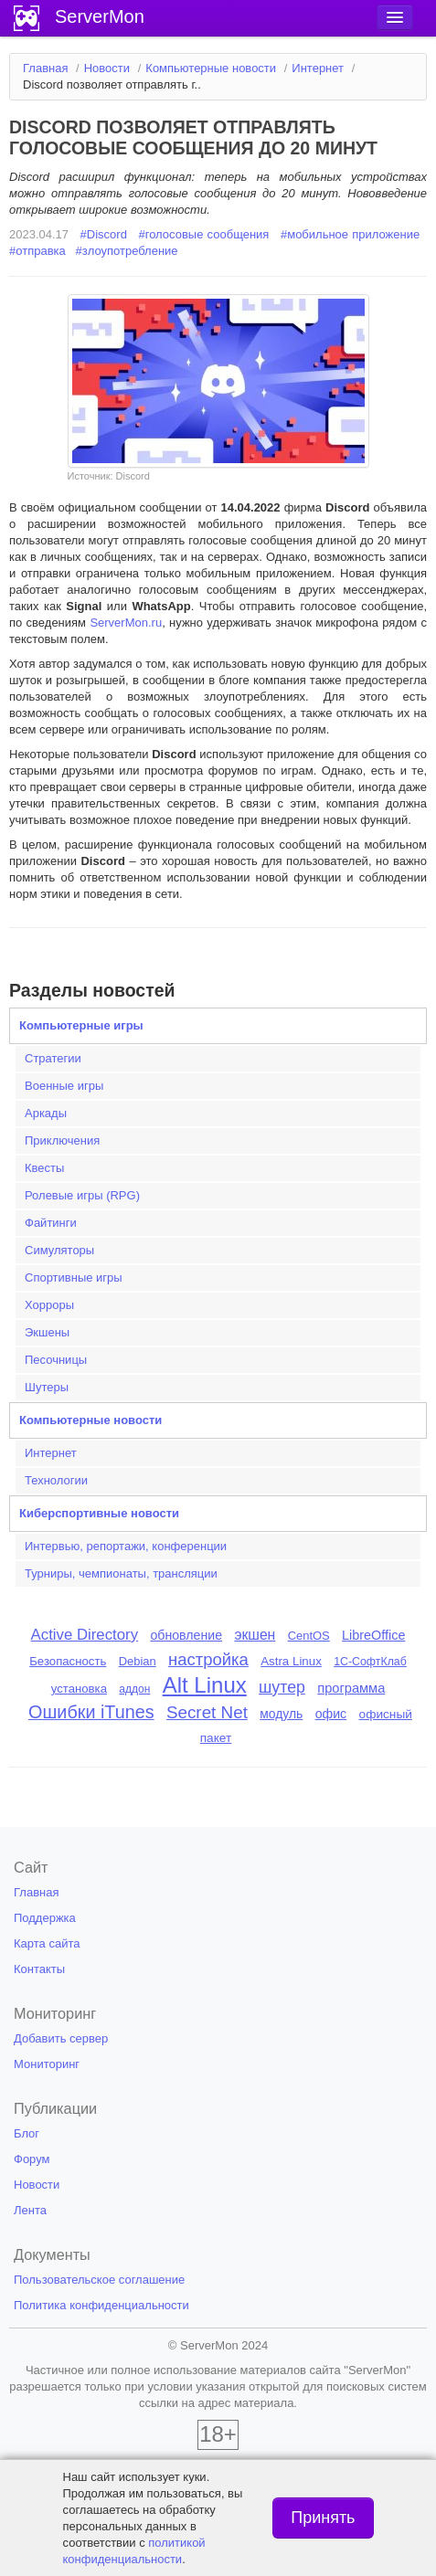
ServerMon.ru (126, 622)
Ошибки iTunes (91, 1712)
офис (331, 1713)
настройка (208, 1659)
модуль (281, 1713)
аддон (134, 1689)
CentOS (309, 1635)
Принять (323, 2517)
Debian (137, 1661)
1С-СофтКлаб (370, 1661)
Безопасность (67, 1661)
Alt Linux (205, 1685)
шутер (282, 1687)
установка (79, 1688)
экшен (254, 1634)
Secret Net (207, 1712)
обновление (186, 1635)
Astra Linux (291, 1661)
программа (351, 1688)
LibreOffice (373, 1635)
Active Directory (85, 1634)
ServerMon (99, 16)
